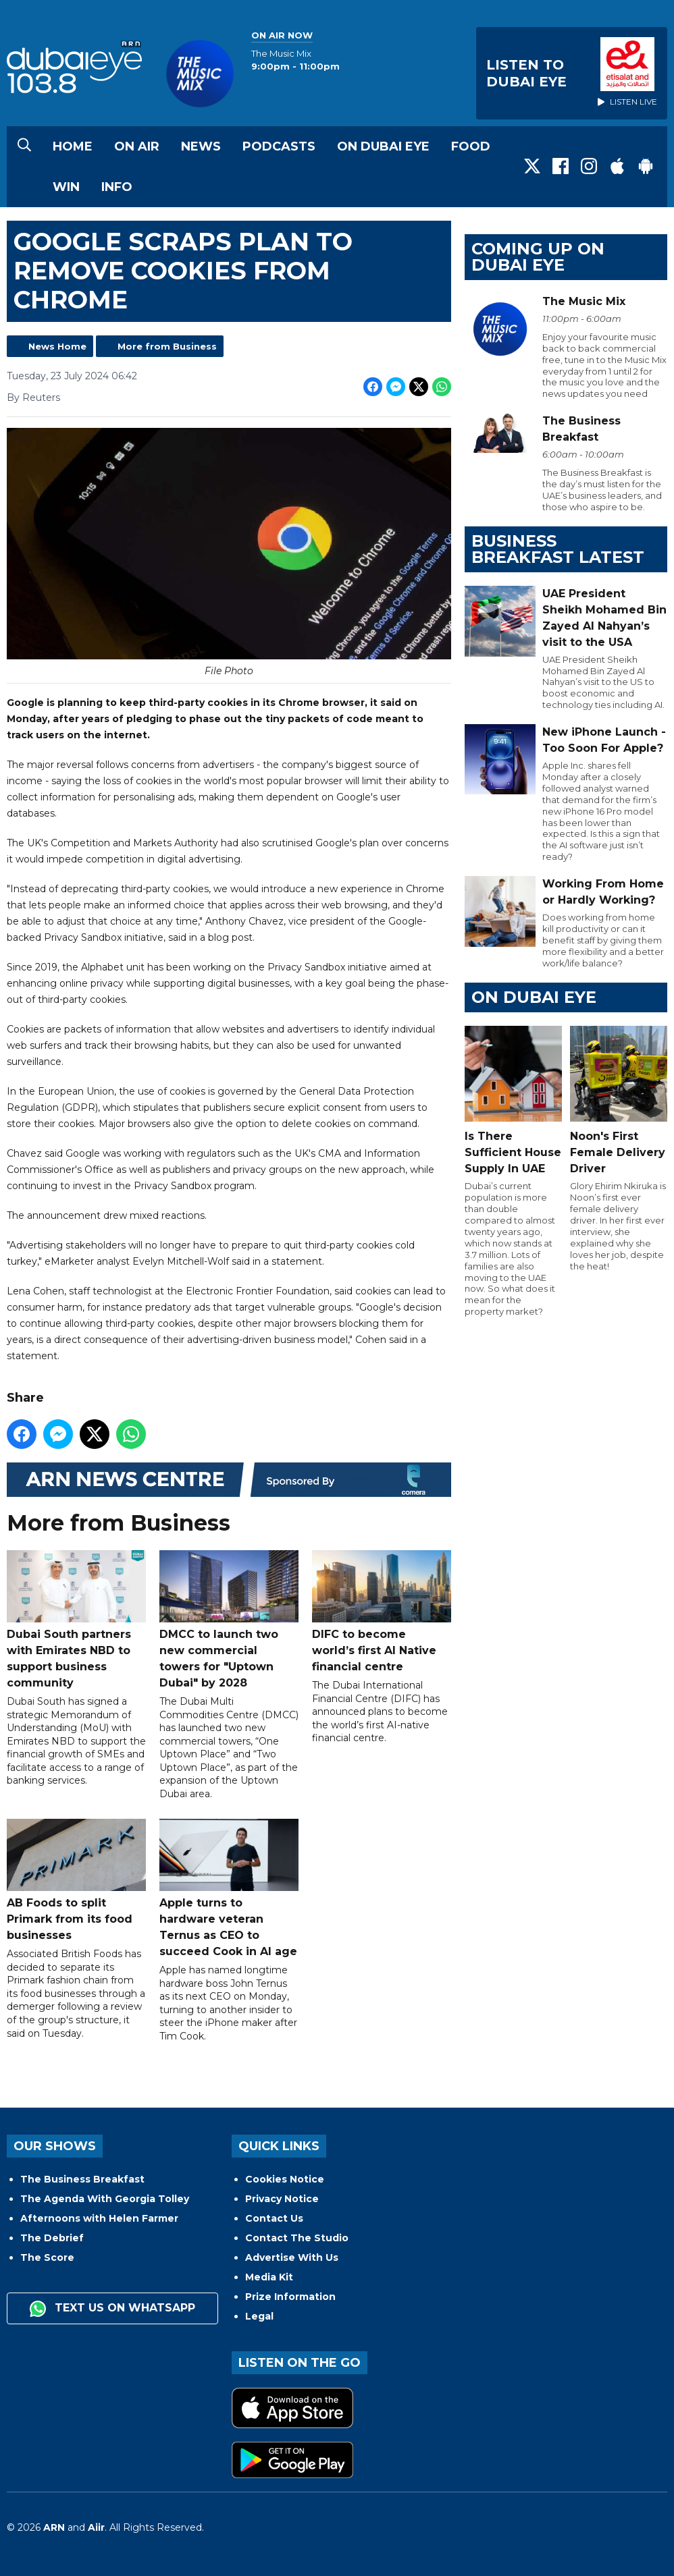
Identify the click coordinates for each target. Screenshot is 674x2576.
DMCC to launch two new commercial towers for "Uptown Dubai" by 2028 (229, 1619)
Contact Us (274, 2218)
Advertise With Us (291, 2257)
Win (66, 187)
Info (116, 187)
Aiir (96, 2527)
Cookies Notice (284, 2179)
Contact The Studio (296, 2238)
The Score (47, 2257)
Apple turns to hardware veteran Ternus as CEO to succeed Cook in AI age (229, 1887)
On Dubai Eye (383, 146)
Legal (259, 2316)
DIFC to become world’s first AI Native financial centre (381, 1611)
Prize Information (290, 2297)
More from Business (167, 346)
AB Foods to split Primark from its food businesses (76, 1879)
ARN (54, 2527)
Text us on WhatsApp (112, 2309)
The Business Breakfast (82, 2179)
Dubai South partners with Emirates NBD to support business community (76, 1619)
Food (470, 146)
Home (73, 146)
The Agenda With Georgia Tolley (104, 2199)
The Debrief (52, 2238)
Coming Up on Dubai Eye (537, 257)
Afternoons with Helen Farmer (99, 2218)
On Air (136, 146)
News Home (57, 346)
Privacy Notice (282, 2199)
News (201, 146)
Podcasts (278, 146)
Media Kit (269, 2277)
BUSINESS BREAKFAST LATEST (557, 549)
